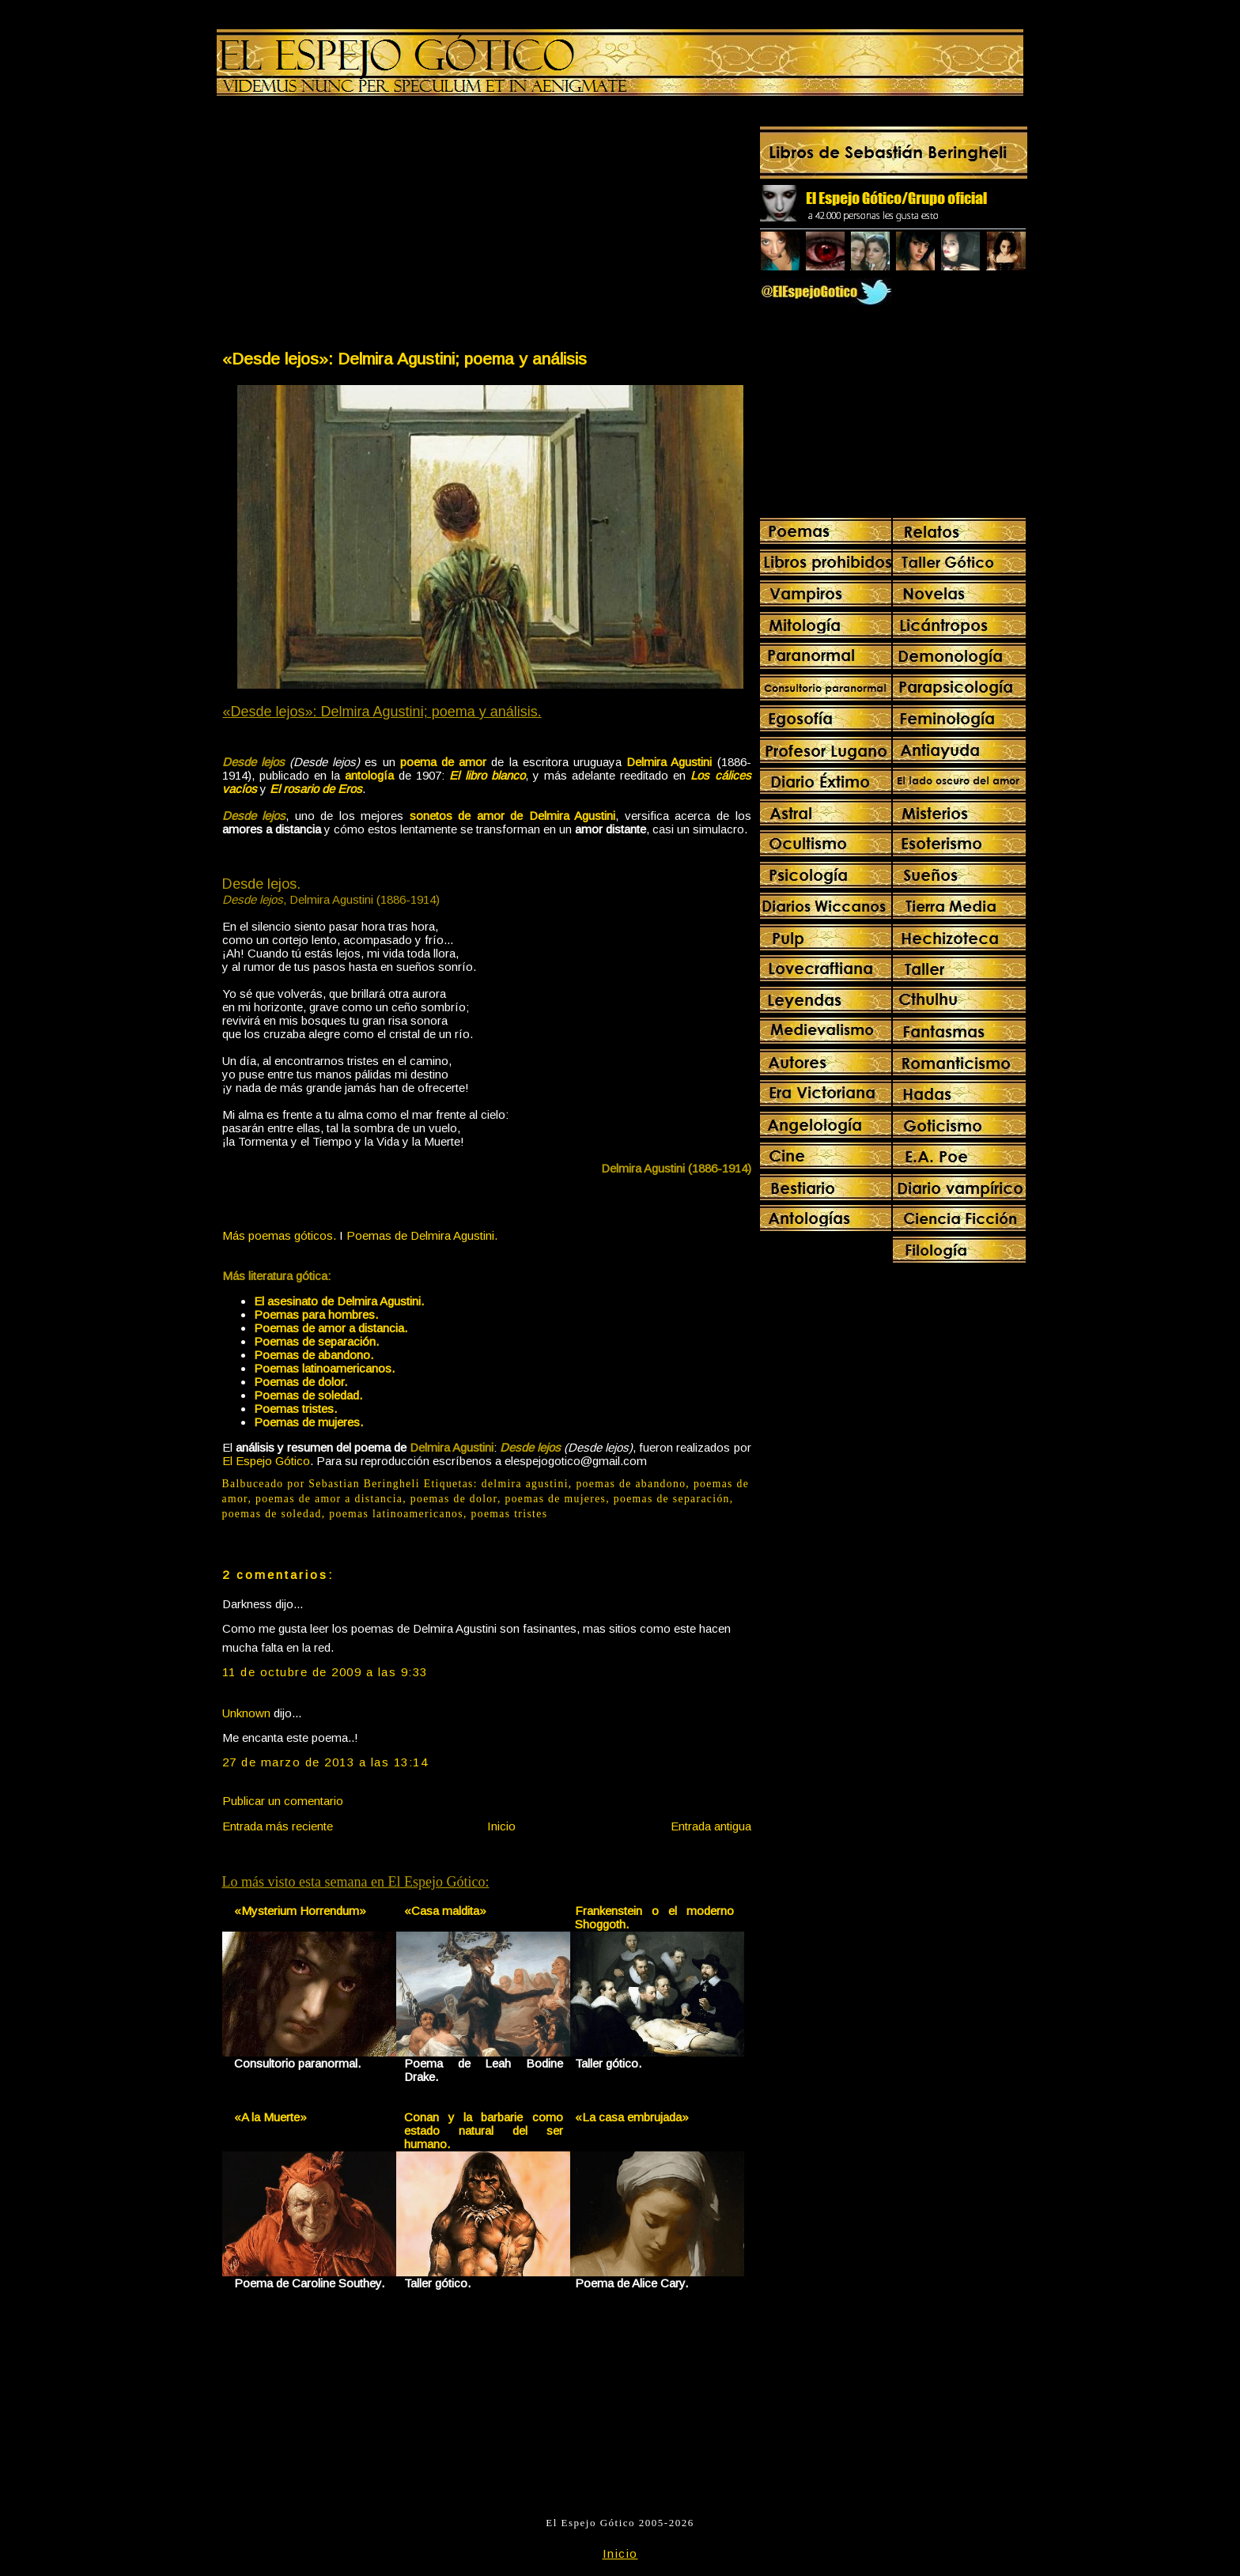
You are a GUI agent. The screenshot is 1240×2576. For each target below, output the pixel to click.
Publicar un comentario (282, 1800)
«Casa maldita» (445, 1910)
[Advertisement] (353, 226)
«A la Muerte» (270, 2117)
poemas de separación (672, 1499)
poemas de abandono (631, 1484)
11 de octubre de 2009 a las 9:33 (325, 1672)
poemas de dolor (453, 1499)
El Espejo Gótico (266, 1460)
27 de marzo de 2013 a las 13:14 (325, 1762)
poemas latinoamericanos (396, 1514)
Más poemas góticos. (279, 1235)
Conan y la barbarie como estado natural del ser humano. (483, 2130)
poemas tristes (509, 1514)
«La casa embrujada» (632, 2117)
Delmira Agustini (669, 762)
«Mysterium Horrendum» (300, 1910)
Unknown (246, 1713)
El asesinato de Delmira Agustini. (339, 1301)
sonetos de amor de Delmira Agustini (513, 815)
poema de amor (443, 762)
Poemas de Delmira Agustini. (421, 1235)
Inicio (501, 1826)
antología (369, 775)
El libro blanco (486, 775)
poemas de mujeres (555, 1499)
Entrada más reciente (277, 1826)
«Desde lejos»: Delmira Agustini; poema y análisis (404, 358)
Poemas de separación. (316, 1341)
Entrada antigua (711, 1826)
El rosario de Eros (316, 788)
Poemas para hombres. (316, 1314)
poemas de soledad (272, 1514)
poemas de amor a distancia (329, 1499)
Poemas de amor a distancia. (330, 1328)
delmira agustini (525, 1484)
